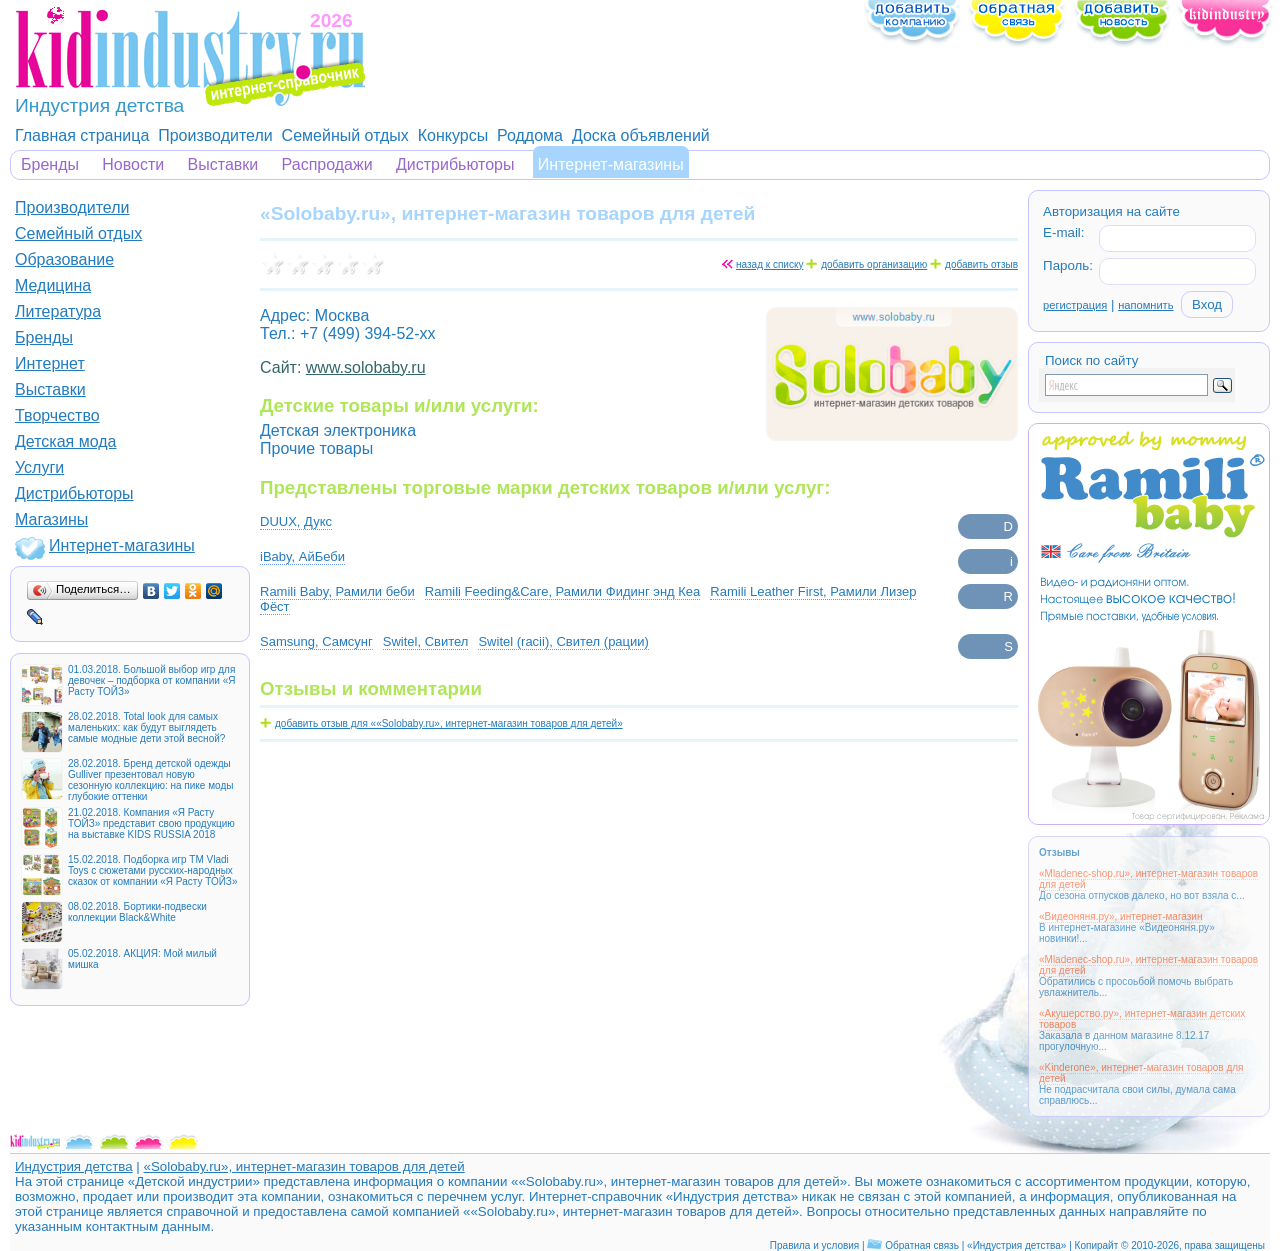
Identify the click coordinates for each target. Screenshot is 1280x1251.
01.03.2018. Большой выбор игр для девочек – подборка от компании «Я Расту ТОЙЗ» (151, 680)
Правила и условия (814, 1245)
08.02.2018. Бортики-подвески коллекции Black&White (137, 912)
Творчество (57, 415)
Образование (64, 259)
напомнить (1145, 305)
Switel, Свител (426, 641)
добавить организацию (874, 264)
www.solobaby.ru (366, 367)
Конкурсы (453, 135)
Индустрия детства (74, 1166)
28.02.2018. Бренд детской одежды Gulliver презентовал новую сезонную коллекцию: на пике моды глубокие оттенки (150, 780)
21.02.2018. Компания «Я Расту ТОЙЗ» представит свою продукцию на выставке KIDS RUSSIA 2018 (151, 823)
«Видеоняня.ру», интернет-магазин (1120, 916)
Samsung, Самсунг (316, 641)
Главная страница (82, 135)
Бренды (50, 164)
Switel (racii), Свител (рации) (563, 641)
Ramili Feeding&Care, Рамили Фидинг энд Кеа (562, 591)
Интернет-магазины (611, 164)
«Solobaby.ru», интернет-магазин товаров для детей (303, 1166)
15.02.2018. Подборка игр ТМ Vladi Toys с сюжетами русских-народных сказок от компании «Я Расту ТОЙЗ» (152, 870)
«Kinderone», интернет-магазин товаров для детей (1141, 1073)
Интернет (50, 363)
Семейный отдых (345, 135)
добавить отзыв (981, 264)
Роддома (530, 135)
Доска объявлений (641, 135)
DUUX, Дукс (296, 521)
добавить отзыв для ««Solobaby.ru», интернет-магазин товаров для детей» (449, 723)
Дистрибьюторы (455, 164)
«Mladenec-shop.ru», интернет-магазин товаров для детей (1148, 879)
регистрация (1075, 305)
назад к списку (769, 264)
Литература (58, 311)
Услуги (39, 467)
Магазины (51, 519)
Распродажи (327, 164)
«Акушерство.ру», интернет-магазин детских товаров (1142, 1019)
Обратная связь (922, 1245)
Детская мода (66, 441)
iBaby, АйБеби (302, 556)
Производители (215, 135)
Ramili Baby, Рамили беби (337, 591)
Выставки (223, 164)
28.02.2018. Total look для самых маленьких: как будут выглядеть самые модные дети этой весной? (146, 727)
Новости (133, 164)
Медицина (53, 285)
